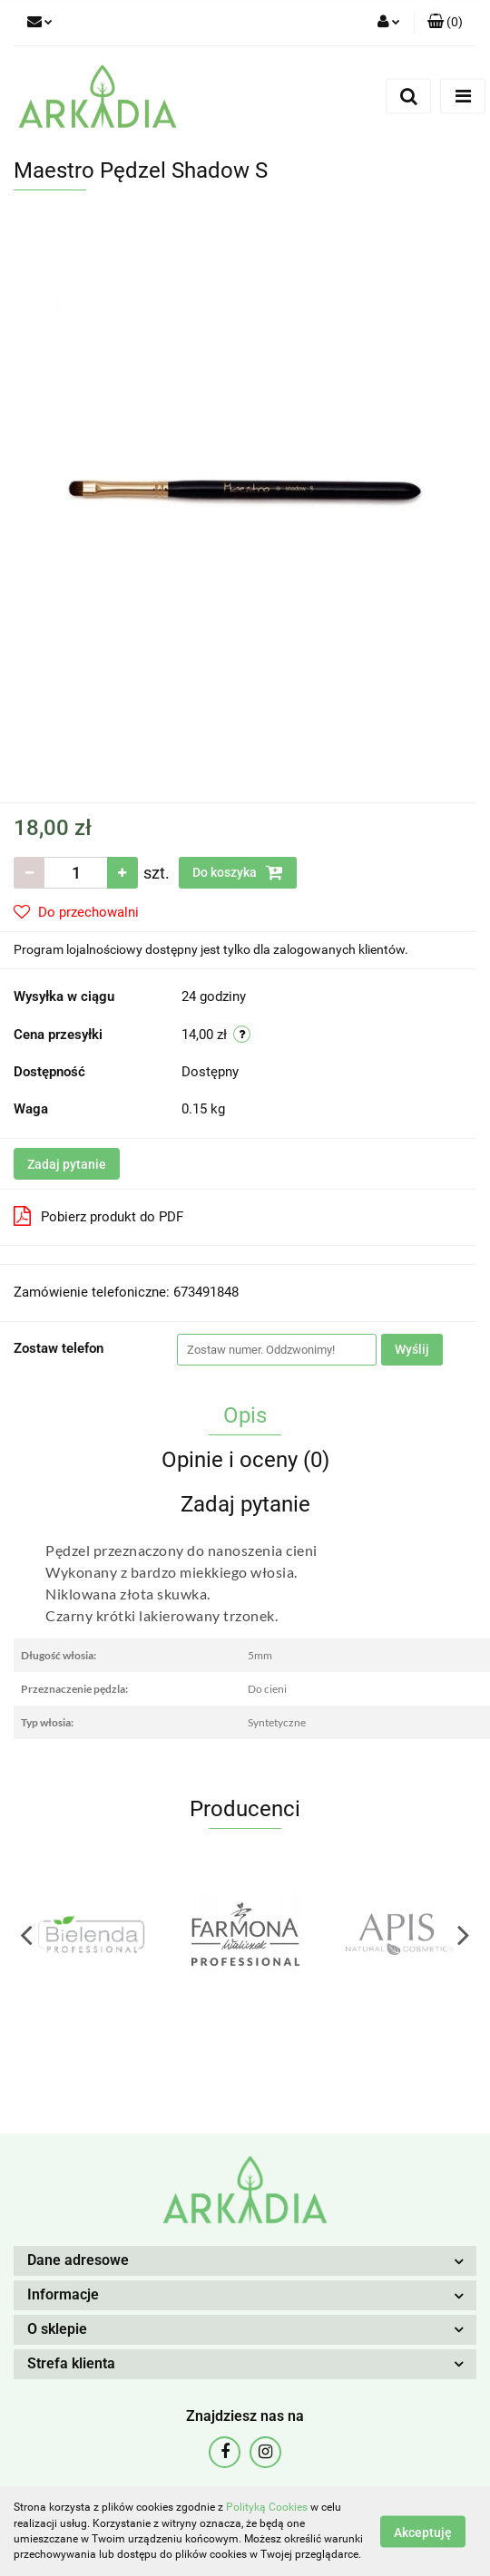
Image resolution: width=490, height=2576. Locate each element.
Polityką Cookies (267, 2507)
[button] (445, 22)
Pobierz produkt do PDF (98, 1216)
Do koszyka (237, 872)
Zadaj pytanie (66, 1164)
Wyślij (412, 1349)
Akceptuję (423, 2531)
